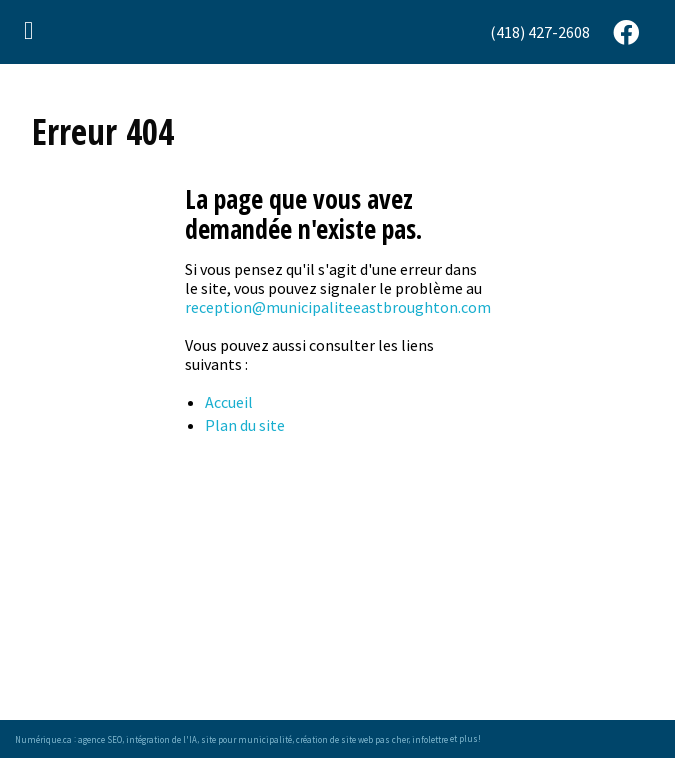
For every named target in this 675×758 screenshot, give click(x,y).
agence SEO (100, 738)
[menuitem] (541, 32)
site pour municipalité (246, 738)
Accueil (229, 402)
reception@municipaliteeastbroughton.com (338, 307)
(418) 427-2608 (540, 32)
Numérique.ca (43, 738)
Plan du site (245, 425)
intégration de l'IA (161, 738)
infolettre (430, 738)
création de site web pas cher (352, 738)
